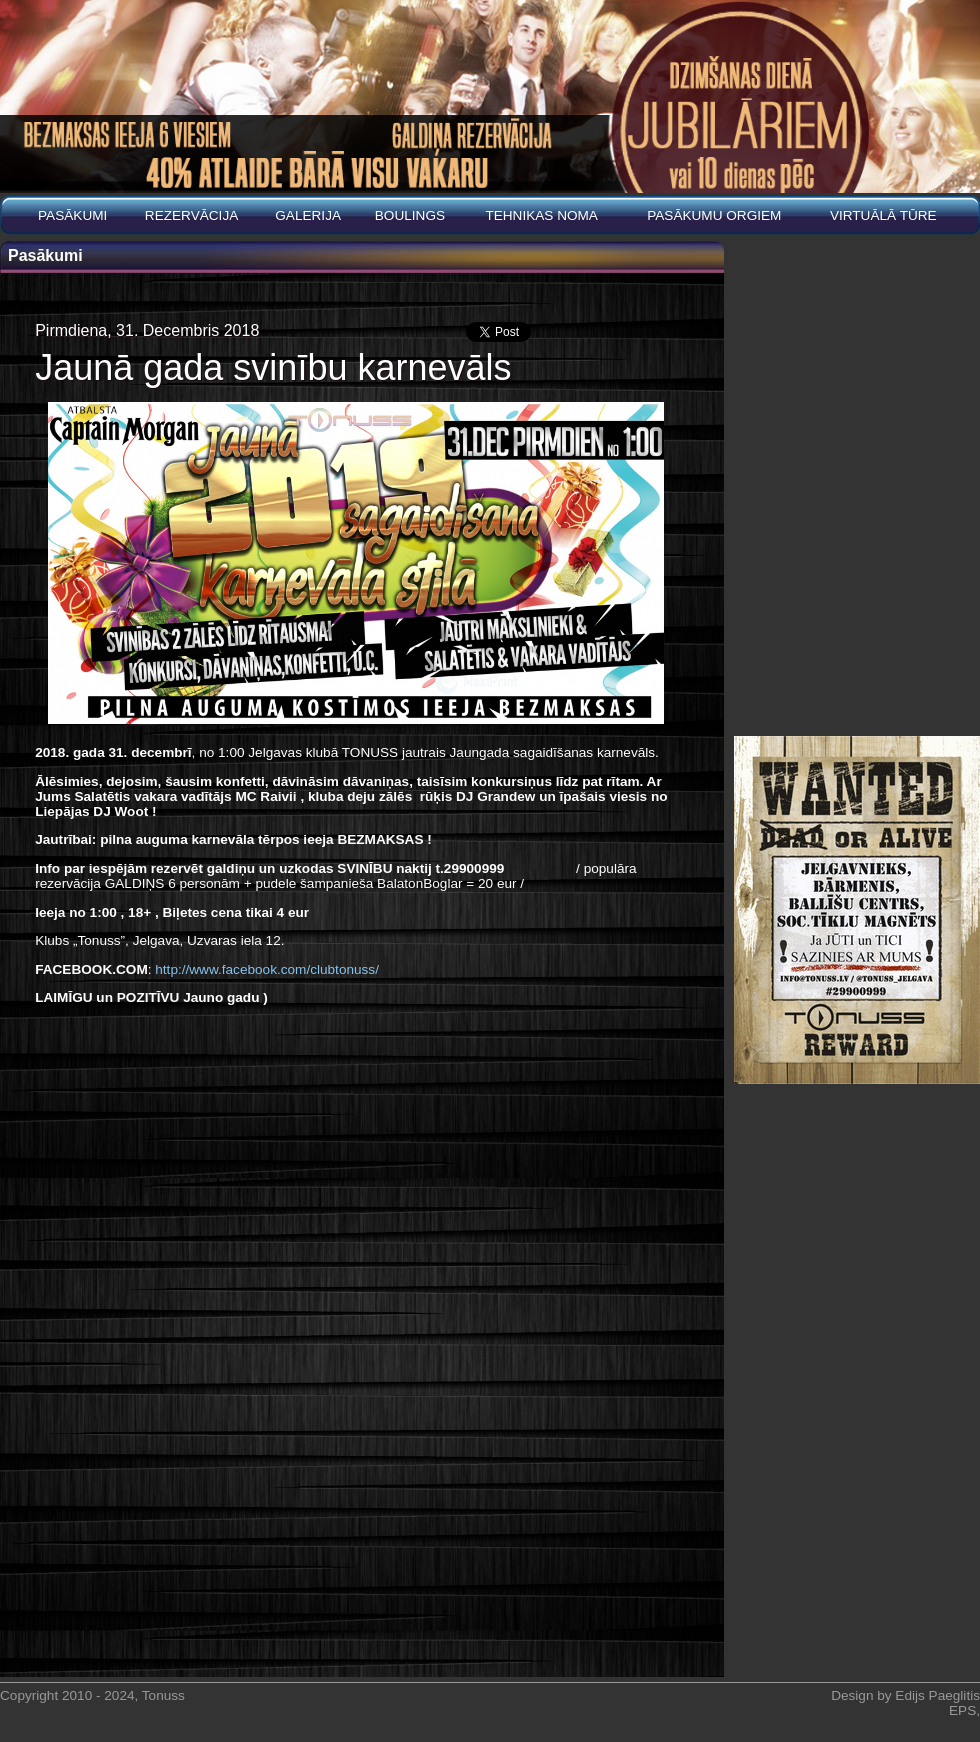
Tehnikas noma (541, 215)
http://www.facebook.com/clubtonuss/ (267, 969)
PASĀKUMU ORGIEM (714, 215)
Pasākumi (72, 215)
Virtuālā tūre (883, 215)
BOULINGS (410, 215)
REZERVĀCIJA (191, 215)
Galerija (308, 215)
